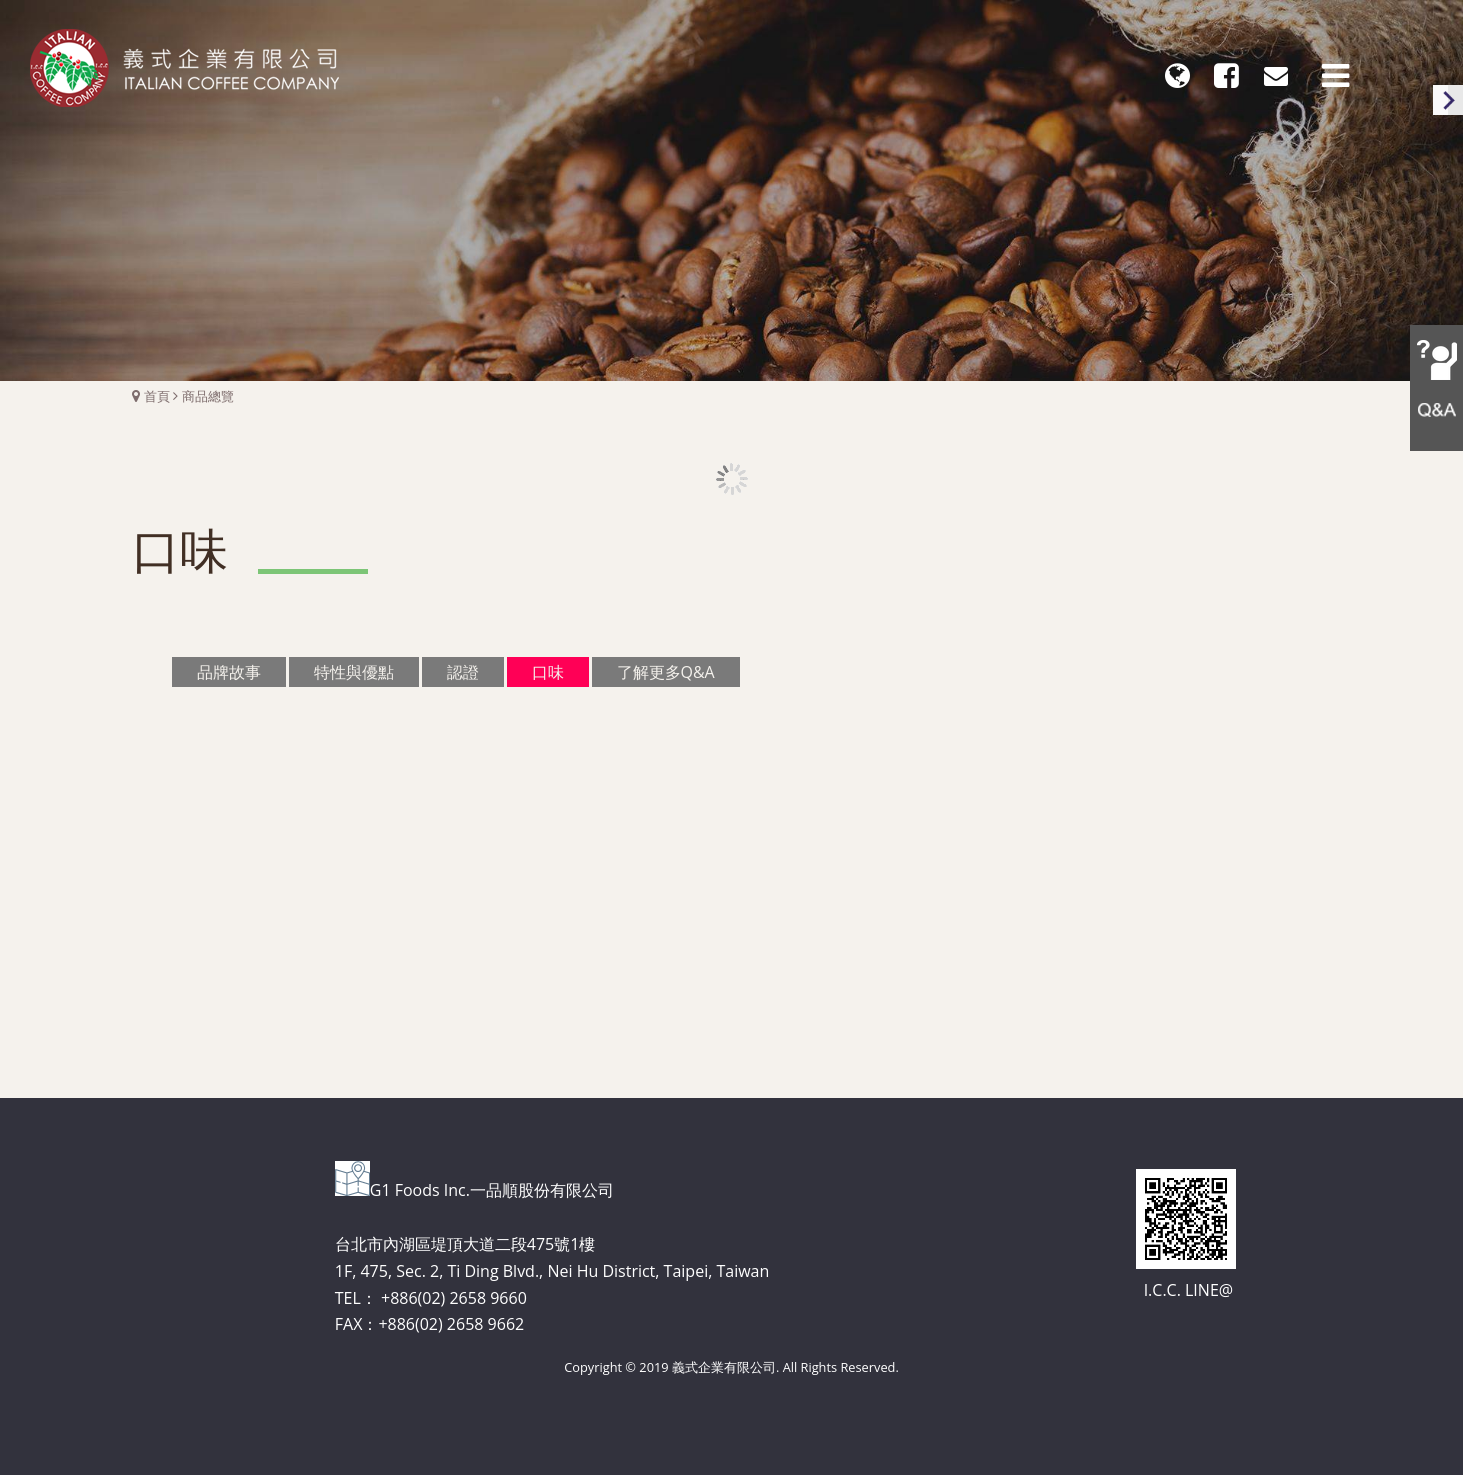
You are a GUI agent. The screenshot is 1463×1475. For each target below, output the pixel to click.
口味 (548, 671)
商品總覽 (208, 396)
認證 (463, 671)
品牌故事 (229, 671)
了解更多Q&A (666, 671)
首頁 (157, 396)
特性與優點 (354, 671)
